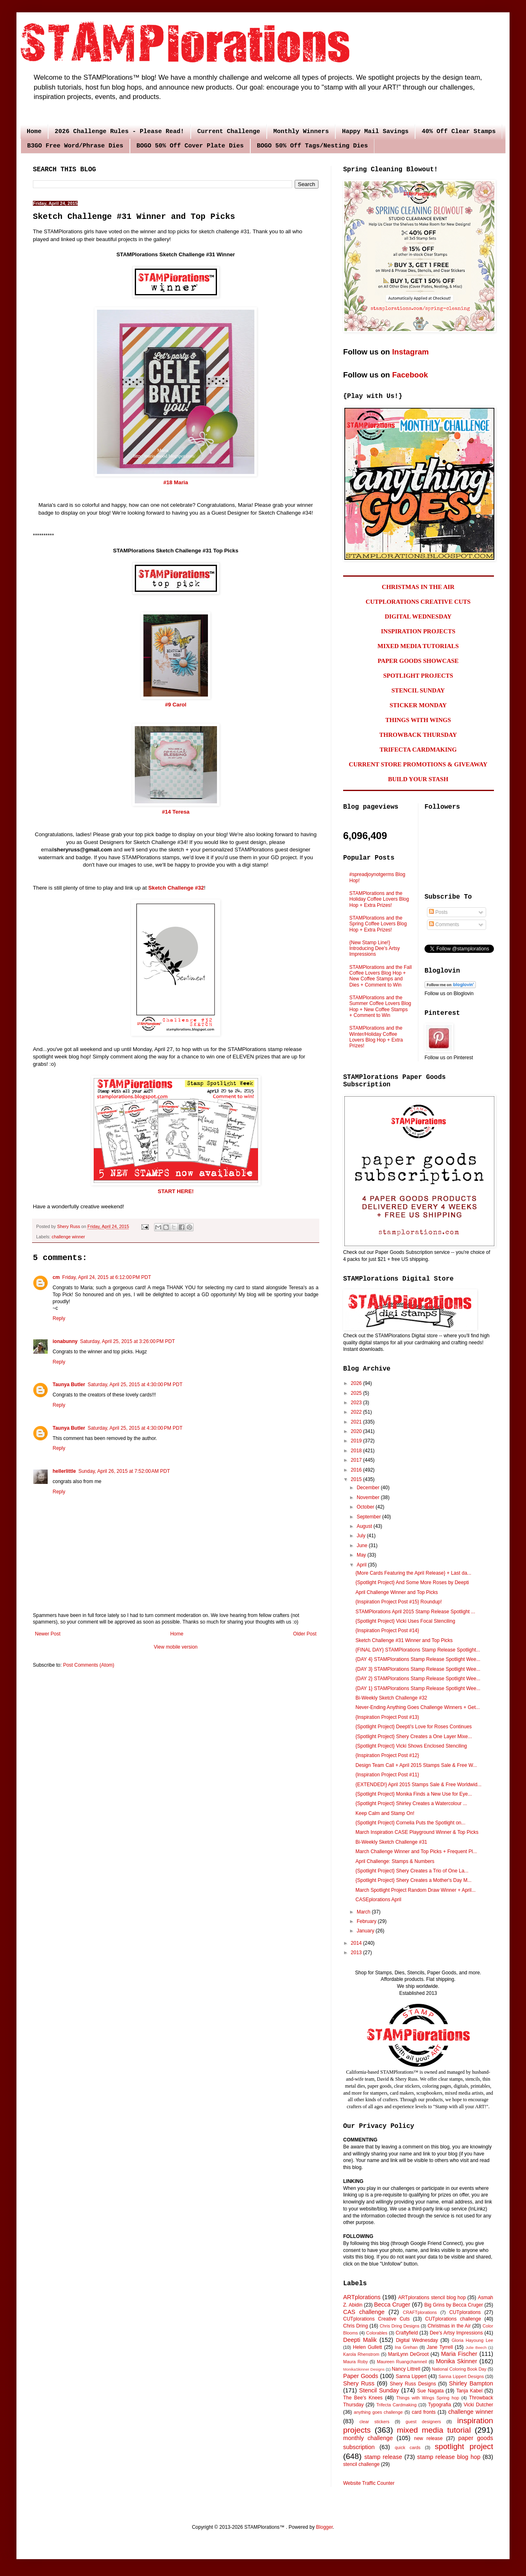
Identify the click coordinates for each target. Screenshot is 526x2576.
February (367, 1921)
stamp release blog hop (448, 2457)
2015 (357, 1479)
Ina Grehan (406, 2347)
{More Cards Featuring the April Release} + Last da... (413, 1573)
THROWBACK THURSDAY (418, 734)
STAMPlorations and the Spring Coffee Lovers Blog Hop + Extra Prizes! (378, 924)
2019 (357, 1441)
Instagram (410, 351)
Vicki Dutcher (478, 2405)
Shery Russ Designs (413, 2384)
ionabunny (65, 1341)
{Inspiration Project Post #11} (387, 1775)
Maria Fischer (459, 2354)
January (366, 1931)
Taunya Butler (69, 1384)
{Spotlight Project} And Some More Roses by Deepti (412, 1582)
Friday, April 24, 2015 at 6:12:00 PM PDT (106, 1277)
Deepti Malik (360, 2340)
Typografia (439, 2405)
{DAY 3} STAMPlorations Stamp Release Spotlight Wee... (417, 1669)
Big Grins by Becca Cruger (453, 2305)
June (363, 1545)
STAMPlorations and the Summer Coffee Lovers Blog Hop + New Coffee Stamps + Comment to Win (380, 1006)
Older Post (304, 1634)
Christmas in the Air (449, 2326)
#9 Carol (175, 705)
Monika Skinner (456, 2361)
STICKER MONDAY (418, 705)
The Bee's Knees (363, 2398)
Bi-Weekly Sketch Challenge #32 (391, 1698)
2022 (357, 1412)
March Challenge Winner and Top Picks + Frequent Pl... (416, 1851)
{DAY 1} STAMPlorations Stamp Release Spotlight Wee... (417, 1688)
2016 (357, 1470)
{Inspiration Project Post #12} (387, 1755)
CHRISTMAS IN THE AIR (418, 587)
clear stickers (375, 2421)
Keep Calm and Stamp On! (384, 1813)
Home (34, 131)
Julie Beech (476, 2347)
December (369, 1487)
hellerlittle (64, 1471)
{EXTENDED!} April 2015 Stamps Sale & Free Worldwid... (418, 1784)
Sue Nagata (430, 2391)
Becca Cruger (392, 2304)
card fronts (424, 2412)
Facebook (410, 374)
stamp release (383, 2457)
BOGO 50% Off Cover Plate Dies (190, 146)
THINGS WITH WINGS (418, 720)
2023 (357, 1402)
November (369, 1497)
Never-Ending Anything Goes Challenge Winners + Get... (417, 1707)
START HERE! (176, 1191)
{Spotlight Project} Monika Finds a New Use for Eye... (413, 1794)
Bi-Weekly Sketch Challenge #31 (391, 1842)
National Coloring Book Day (459, 2369)
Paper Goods (360, 2376)
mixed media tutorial (434, 2430)
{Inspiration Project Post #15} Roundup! (398, 1602)
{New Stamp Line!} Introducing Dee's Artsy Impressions (374, 948)
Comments (444, 924)
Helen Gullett (367, 2347)
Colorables (377, 2332)
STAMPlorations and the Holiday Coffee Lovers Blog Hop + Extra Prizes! (379, 899)
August (365, 1526)
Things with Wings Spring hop (427, 2397)
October (366, 1507)
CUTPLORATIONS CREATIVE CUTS (418, 601)
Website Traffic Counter (368, 2483)
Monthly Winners (301, 131)
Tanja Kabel (469, 2391)
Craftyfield (407, 2333)
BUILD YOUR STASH (418, 779)
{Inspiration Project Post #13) (387, 1717)
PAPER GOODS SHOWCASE (418, 661)
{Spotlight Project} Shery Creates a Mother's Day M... (413, 1880)
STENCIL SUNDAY (418, 690)
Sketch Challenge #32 (176, 888)
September (369, 1517)
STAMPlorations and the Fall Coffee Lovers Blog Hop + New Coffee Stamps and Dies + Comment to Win (380, 976)
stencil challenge (361, 2464)
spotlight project (464, 2446)
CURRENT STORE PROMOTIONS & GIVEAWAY (418, 764)
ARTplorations (362, 2297)
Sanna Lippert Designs (461, 2376)
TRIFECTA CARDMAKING (418, 749)
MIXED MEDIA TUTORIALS (418, 646)
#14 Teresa (175, 812)
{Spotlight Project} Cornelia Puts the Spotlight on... (410, 1823)
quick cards (407, 2447)
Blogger (324, 2527)
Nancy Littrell (406, 2369)
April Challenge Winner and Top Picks (396, 1592)
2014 (357, 1943)
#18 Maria (175, 482)
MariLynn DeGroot (408, 2354)
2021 (357, 1422)
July (362, 1536)
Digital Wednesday (417, 2340)
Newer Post (47, 1634)
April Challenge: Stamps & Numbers (394, 1861)
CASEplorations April (378, 1899)
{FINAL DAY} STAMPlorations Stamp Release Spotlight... (417, 1650)
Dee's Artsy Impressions (456, 2333)
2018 (357, 1451)
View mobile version (176, 1647)
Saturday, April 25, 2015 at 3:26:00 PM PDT (127, 1341)
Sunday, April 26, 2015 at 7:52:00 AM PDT (124, 1471)
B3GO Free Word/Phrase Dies (75, 146)
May (362, 1555)
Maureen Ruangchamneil (402, 2361)
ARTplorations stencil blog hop (432, 2297)
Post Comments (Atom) (88, 1665)
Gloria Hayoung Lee (472, 2340)
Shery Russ (358, 2383)
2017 (357, 1460)
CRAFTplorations (420, 2312)
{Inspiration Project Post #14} (387, 1630)
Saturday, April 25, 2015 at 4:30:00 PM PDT (135, 1384)
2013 (357, 1952)
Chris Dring (355, 2326)
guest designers (423, 2421)
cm (56, 1277)
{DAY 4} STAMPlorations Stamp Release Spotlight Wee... (417, 1659)
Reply (59, 1318)
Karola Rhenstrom (361, 2354)
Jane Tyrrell (440, 2347)
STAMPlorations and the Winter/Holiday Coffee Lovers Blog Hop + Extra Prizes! (376, 1037)
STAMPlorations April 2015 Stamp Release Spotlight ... (415, 1612)
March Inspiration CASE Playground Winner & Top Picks (416, 1832)
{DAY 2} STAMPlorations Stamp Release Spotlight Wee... (417, 1678)
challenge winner (68, 1236)
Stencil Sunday (379, 2390)
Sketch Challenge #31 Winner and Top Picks (404, 1640)
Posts (438, 912)
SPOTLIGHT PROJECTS (418, 675)
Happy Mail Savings (375, 131)
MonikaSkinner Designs (364, 2369)
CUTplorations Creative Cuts (376, 2319)
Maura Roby (355, 2361)
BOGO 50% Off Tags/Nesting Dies (312, 146)
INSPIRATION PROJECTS (418, 631)
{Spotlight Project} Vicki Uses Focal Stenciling (405, 1621)
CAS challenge (364, 2312)
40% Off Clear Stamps (459, 131)
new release (428, 2438)
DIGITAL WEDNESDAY (418, 616)
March (364, 1912)
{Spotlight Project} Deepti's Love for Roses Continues (413, 1727)
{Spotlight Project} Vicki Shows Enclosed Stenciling (411, 1746)
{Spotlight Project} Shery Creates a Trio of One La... (411, 1871)
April (362, 1565)
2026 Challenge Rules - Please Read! (119, 131)
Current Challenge (228, 131)
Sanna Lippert (411, 2376)
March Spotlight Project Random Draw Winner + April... (415, 1890)
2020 (357, 1431)
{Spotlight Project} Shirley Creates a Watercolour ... (411, 1803)
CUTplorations (465, 2312)
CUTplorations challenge (453, 2319)
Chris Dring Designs (400, 2325)
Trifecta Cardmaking (396, 2404)
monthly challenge (368, 2438)
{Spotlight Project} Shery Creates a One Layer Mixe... (413, 1736)
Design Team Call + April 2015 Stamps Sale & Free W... (416, 1765)
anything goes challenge (378, 2412)
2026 (357, 1383)
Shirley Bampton (471, 2383)
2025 (357, 1393)
